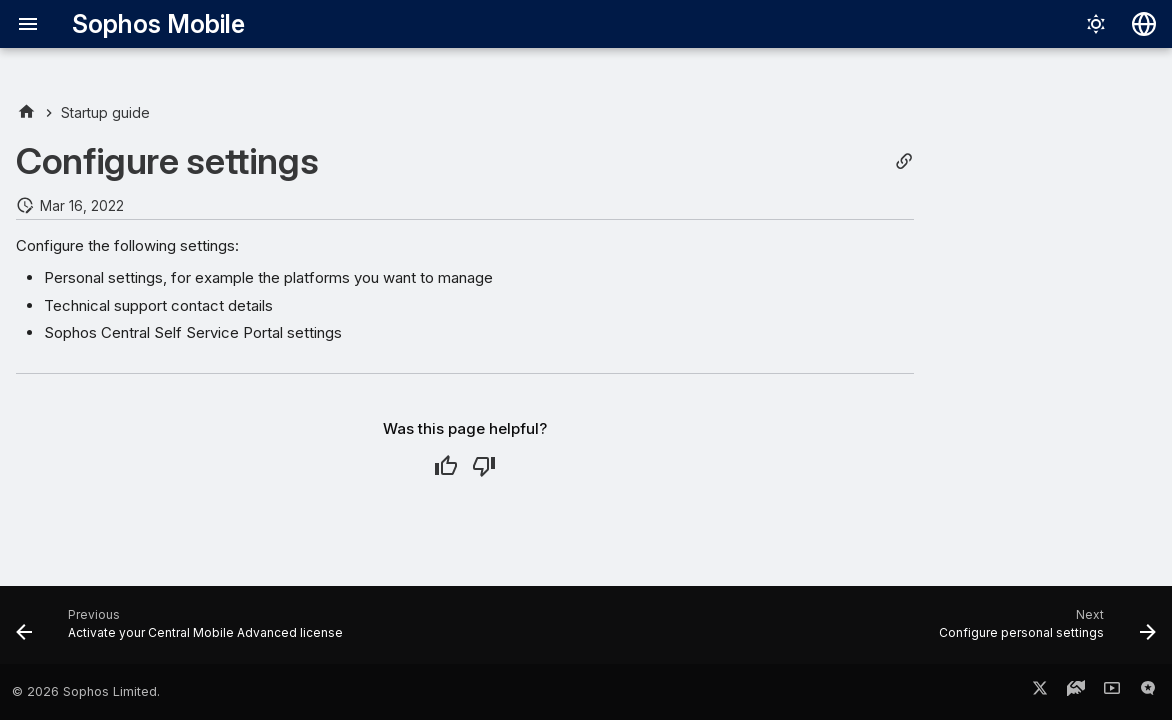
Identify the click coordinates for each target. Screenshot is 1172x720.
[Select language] (1144, 24)
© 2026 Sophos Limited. (86, 691)
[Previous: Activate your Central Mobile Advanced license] (184, 631)
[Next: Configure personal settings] (1042, 631)
